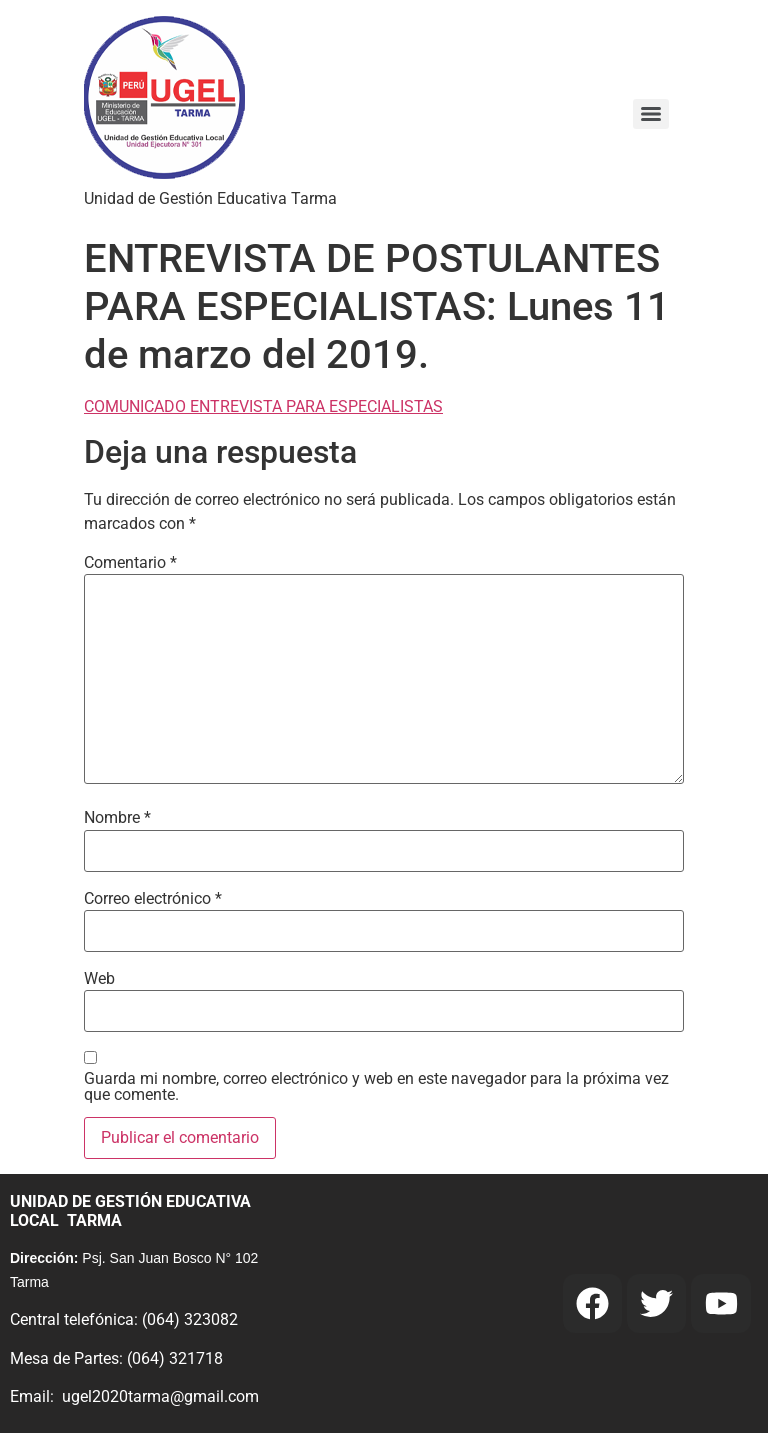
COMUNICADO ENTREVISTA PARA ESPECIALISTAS (263, 406)
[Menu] (651, 114)
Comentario (130, 563)
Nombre (117, 818)
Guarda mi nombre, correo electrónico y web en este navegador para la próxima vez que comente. (376, 1087)
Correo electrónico (153, 899)
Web (99, 979)
